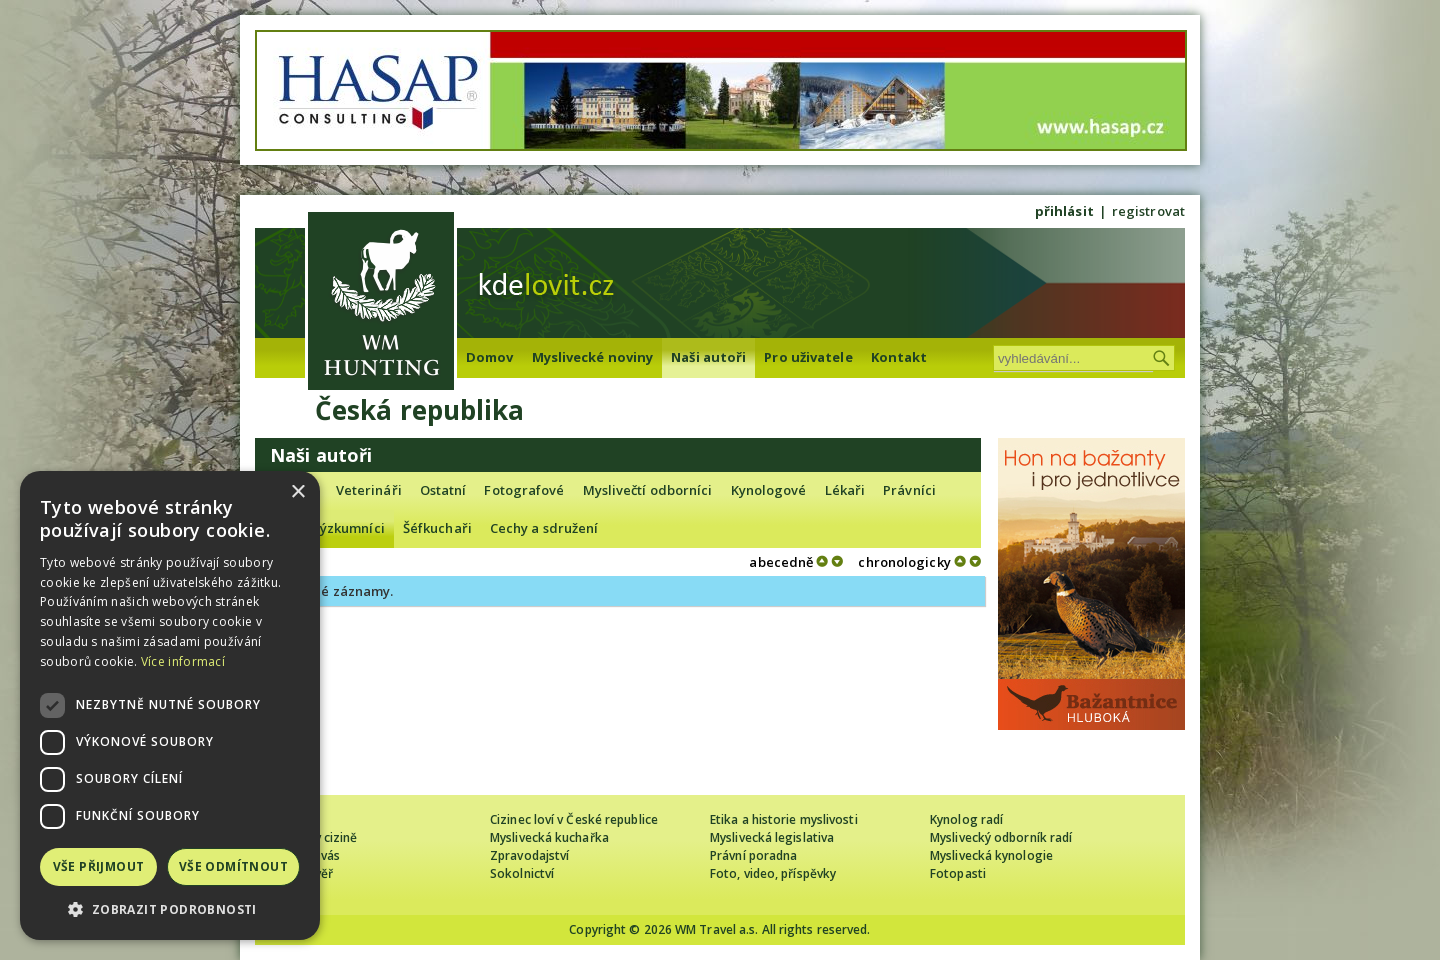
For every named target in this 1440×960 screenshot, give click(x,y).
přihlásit (1064, 211)
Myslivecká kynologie (991, 855)
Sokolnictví (522, 873)
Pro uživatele (808, 357)
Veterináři (369, 490)
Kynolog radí (966, 819)
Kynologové (769, 490)
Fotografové (524, 490)
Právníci (909, 490)
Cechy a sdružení (544, 528)
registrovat (1148, 211)
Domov (490, 357)
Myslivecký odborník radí (1001, 837)
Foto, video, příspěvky (773, 873)
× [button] (297, 492)
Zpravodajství (529, 855)
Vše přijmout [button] (99, 866)
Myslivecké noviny (593, 357)
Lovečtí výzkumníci (324, 528)
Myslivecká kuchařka (549, 837)
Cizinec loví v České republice (574, 819)
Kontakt (899, 357)
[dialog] (170, 705)
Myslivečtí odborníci (648, 490)
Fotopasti (958, 873)
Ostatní (443, 490)
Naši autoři (708, 357)
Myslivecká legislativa (772, 837)
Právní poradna (753, 855)
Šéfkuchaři (437, 528)
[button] (170, 909)
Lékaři (845, 490)
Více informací (183, 661)
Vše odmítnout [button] (233, 866)
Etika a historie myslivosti (784, 819)
